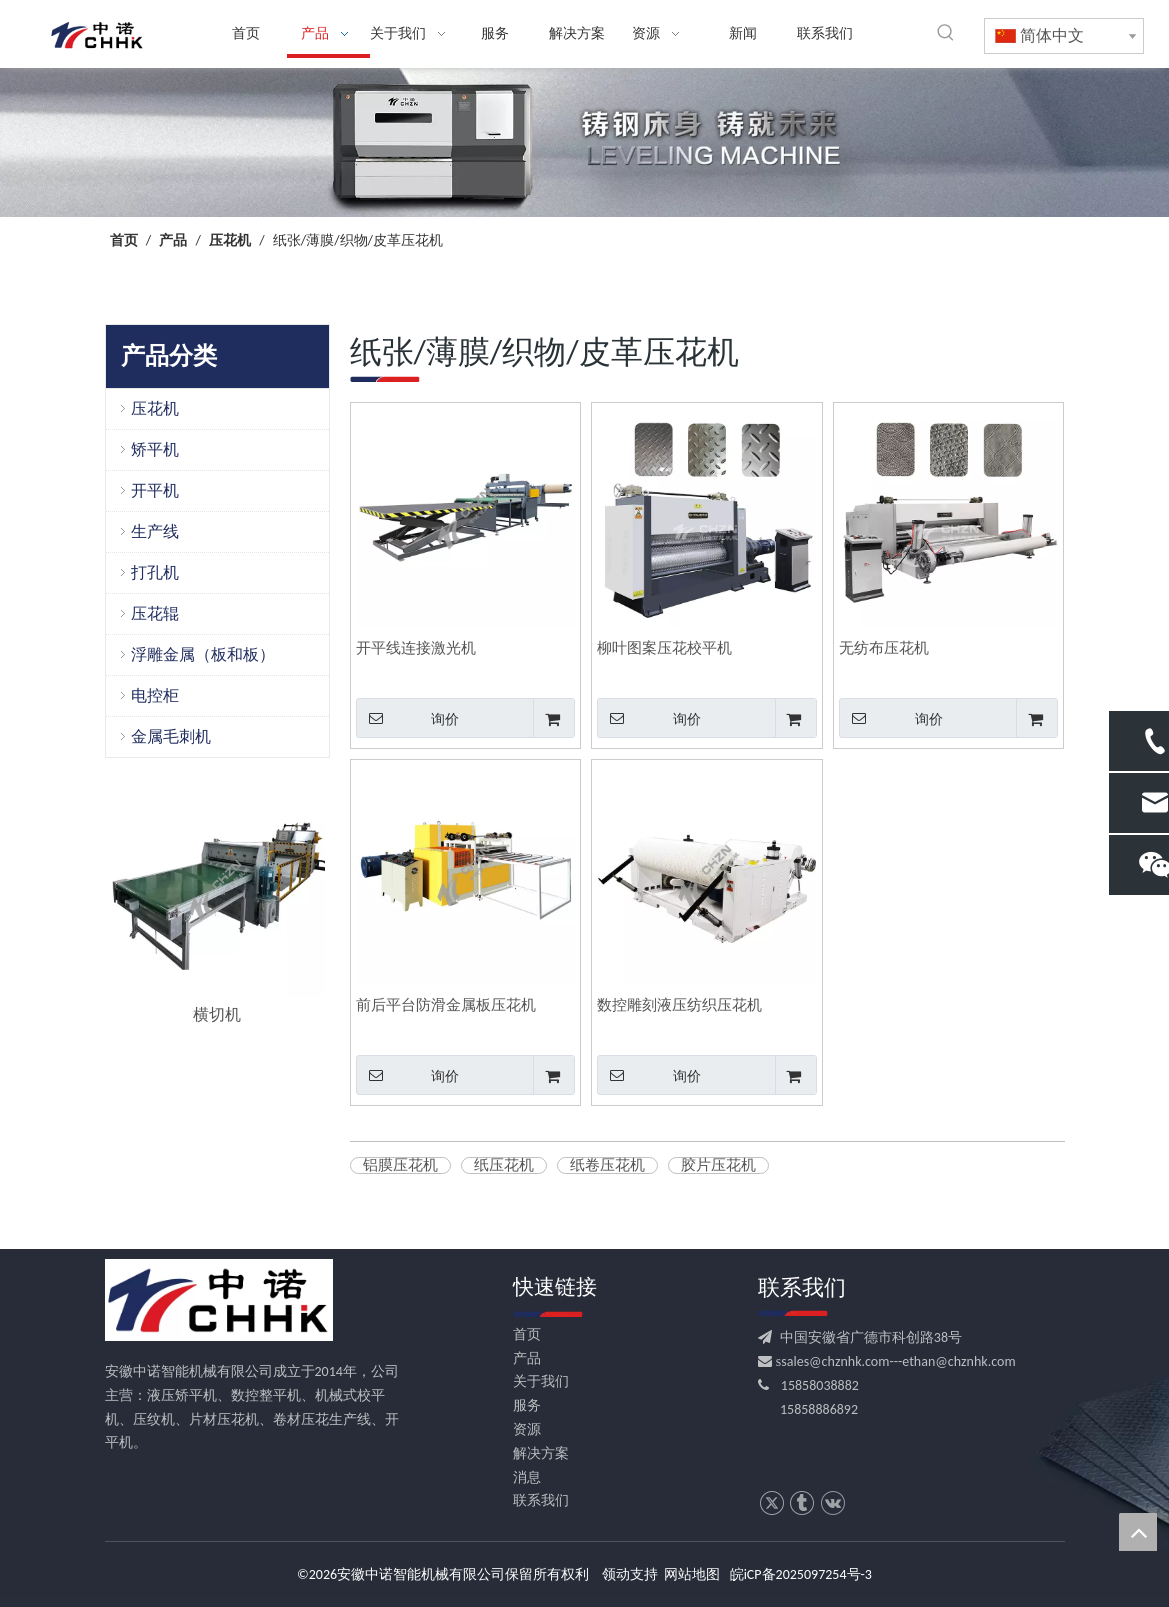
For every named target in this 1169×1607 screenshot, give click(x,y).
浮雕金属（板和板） (203, 654)
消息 (527, 1477)
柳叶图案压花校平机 (664, 648)
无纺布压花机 (884, 648)
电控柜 (155, 695)
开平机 (155, 490)
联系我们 (541, 1500)
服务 (527, 1405)
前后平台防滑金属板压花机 (446, 1005)
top (1138, 1532)
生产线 (155, 531)
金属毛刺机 (171, 736)
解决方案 (541, 1453)
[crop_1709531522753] (584, 142)
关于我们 (541, 1381)
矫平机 (155, 449)
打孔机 (155, 572)
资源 (527, 1429)
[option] (217, 905)
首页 (527, 1334)
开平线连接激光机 (416, 648)
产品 (527, 1358)
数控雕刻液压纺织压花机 (679, 1005)
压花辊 (155, 613)
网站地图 (692, 1574)
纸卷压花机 (607, 1165)
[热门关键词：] (946, 33)
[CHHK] (219, 1300)
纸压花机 (504, 1165)
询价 (408, 718)
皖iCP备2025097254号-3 (801, 1574)
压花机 (155, 408)
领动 (616, 1574)
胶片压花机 (718, 1165)
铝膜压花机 (400, 1165)
